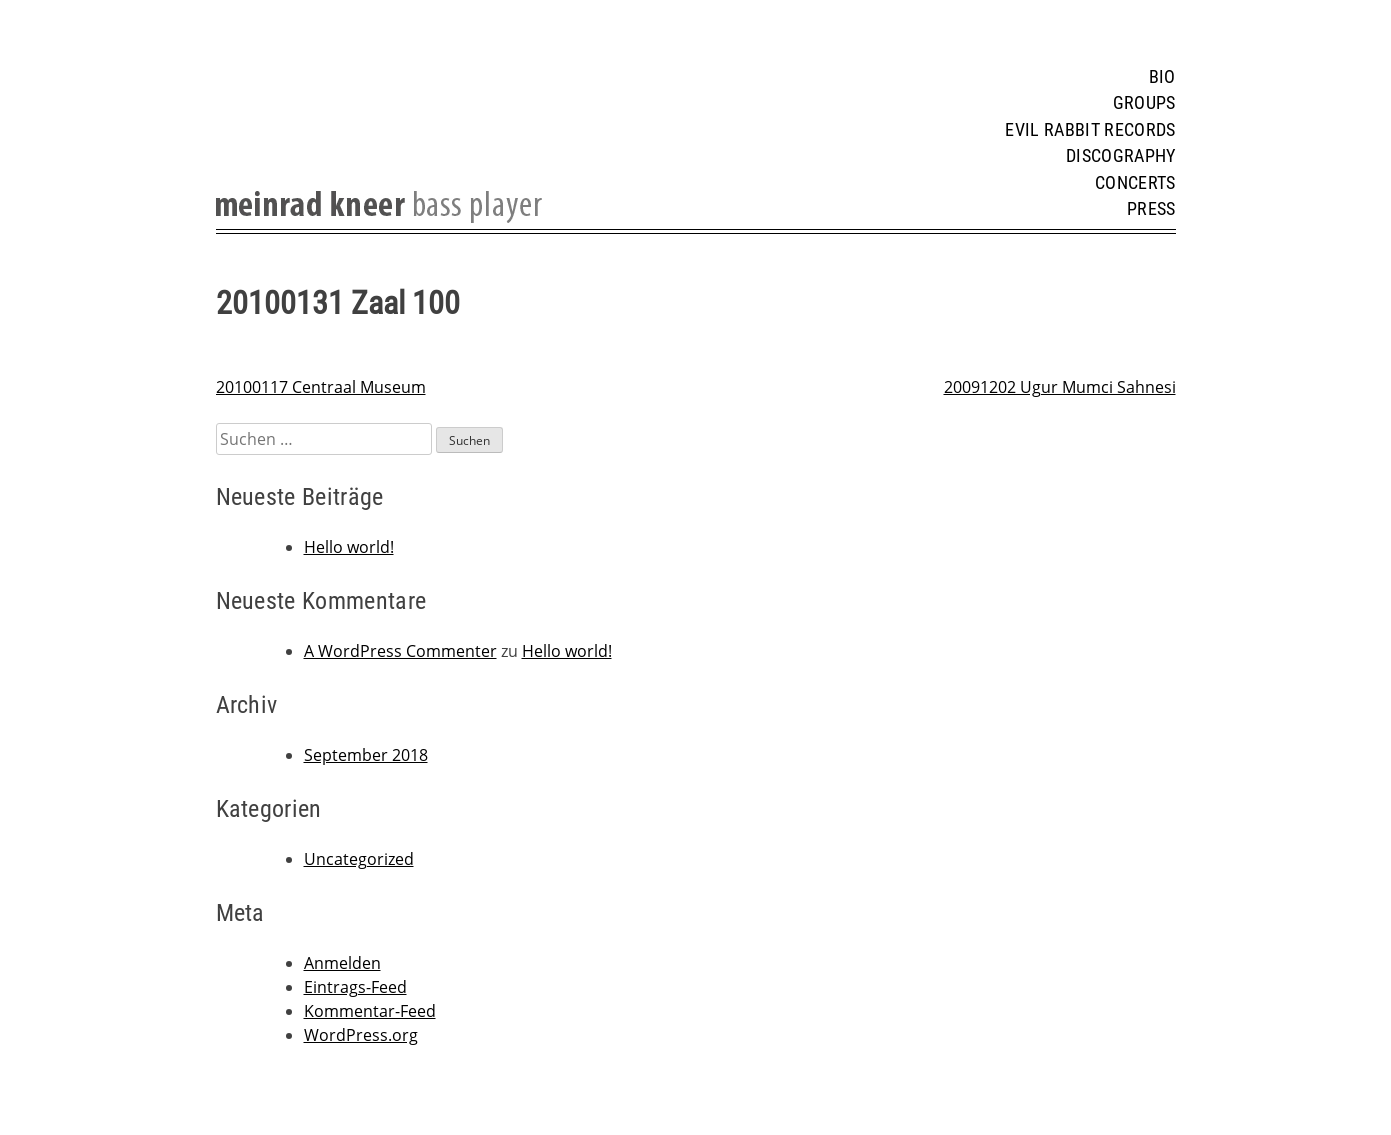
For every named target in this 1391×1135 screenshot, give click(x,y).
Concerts (1135, 183)
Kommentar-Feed (370, 1011)
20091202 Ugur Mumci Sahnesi (1060, 387)
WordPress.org (361, 1035)
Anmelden (342, 963)
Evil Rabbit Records (1090, 130)
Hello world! (349, 547)
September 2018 (366, 755)
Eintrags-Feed (355, 987)
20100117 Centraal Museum (321, 387)
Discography (1121, 156)
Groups (1144, 103)
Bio (1162, 77)
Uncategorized (359, 859)
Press (1151, 209)
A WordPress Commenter (400, 651)
